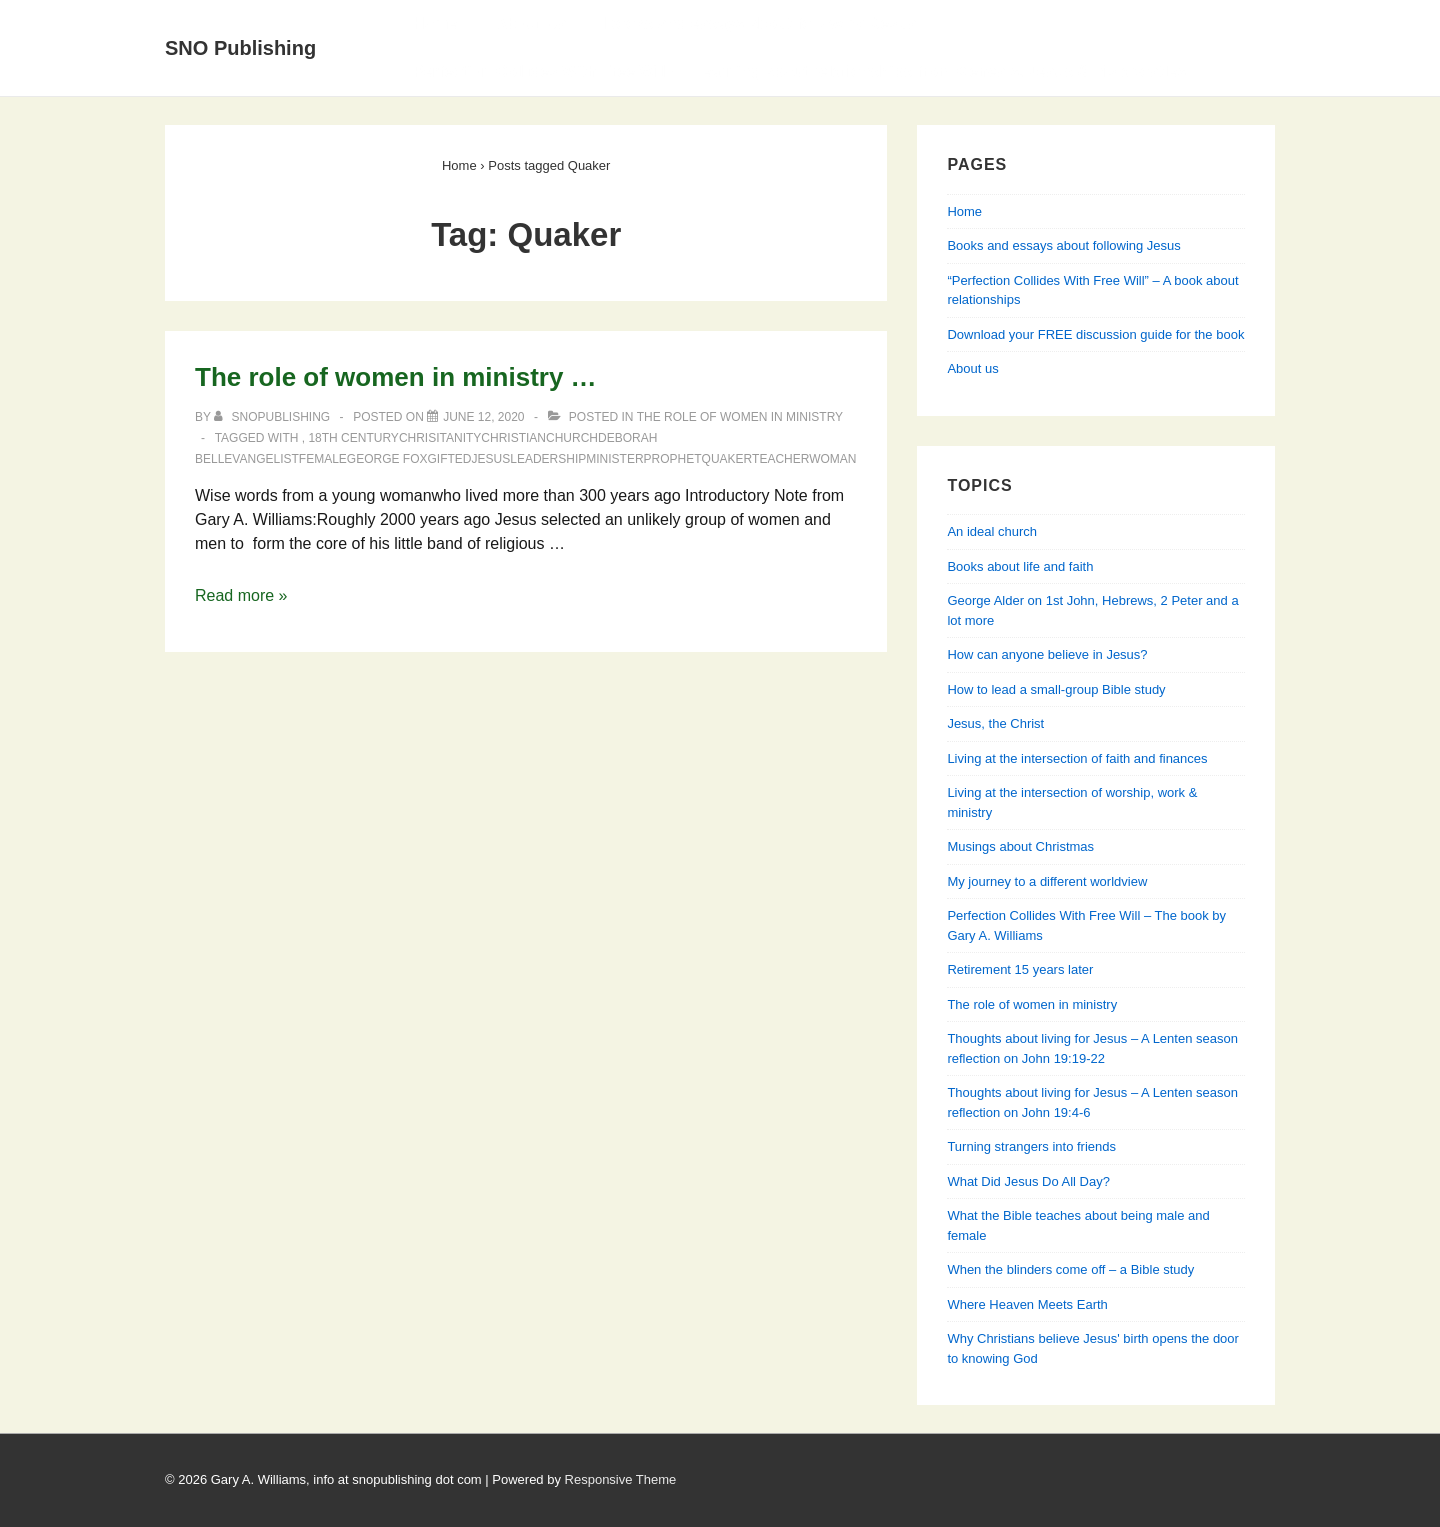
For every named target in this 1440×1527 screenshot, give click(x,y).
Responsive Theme (621, 1479)
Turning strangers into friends (1031, 1146)
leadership (548, 459)
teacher (780, 459)
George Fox (387, 459)
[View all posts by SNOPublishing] (273, 417)
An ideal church (992, 531)
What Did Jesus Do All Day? (1028, 1181)
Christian (513, 438)
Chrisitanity (440, 438)
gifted (450, 459)
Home (435, 23)
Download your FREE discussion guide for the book (1095, 334)
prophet (673, 459)
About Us (530, 23)
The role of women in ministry (740, 417)
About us (972, 368)
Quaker (727, 459)
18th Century (353, 438)
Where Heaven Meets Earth (1027, 1304)
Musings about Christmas (1020, 846)
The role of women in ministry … (396, 377)
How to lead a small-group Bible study (1056, 689)
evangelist (261, 459)
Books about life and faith (1020, 566)
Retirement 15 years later (1020, 969)
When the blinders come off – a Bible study (1070, 1269)
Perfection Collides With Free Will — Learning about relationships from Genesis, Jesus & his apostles (799, 71)
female (323, 459)
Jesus (491, 459)
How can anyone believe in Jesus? (1047, 654)
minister (614, 459)
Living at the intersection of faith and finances (1077, 758)
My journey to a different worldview (1047, 881)
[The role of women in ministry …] (483, 417)
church (572, 438)
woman (832, 459)
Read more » (241, 595)
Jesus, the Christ (995, 723)
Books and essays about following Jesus (761, 23)
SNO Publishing (240, 48)
